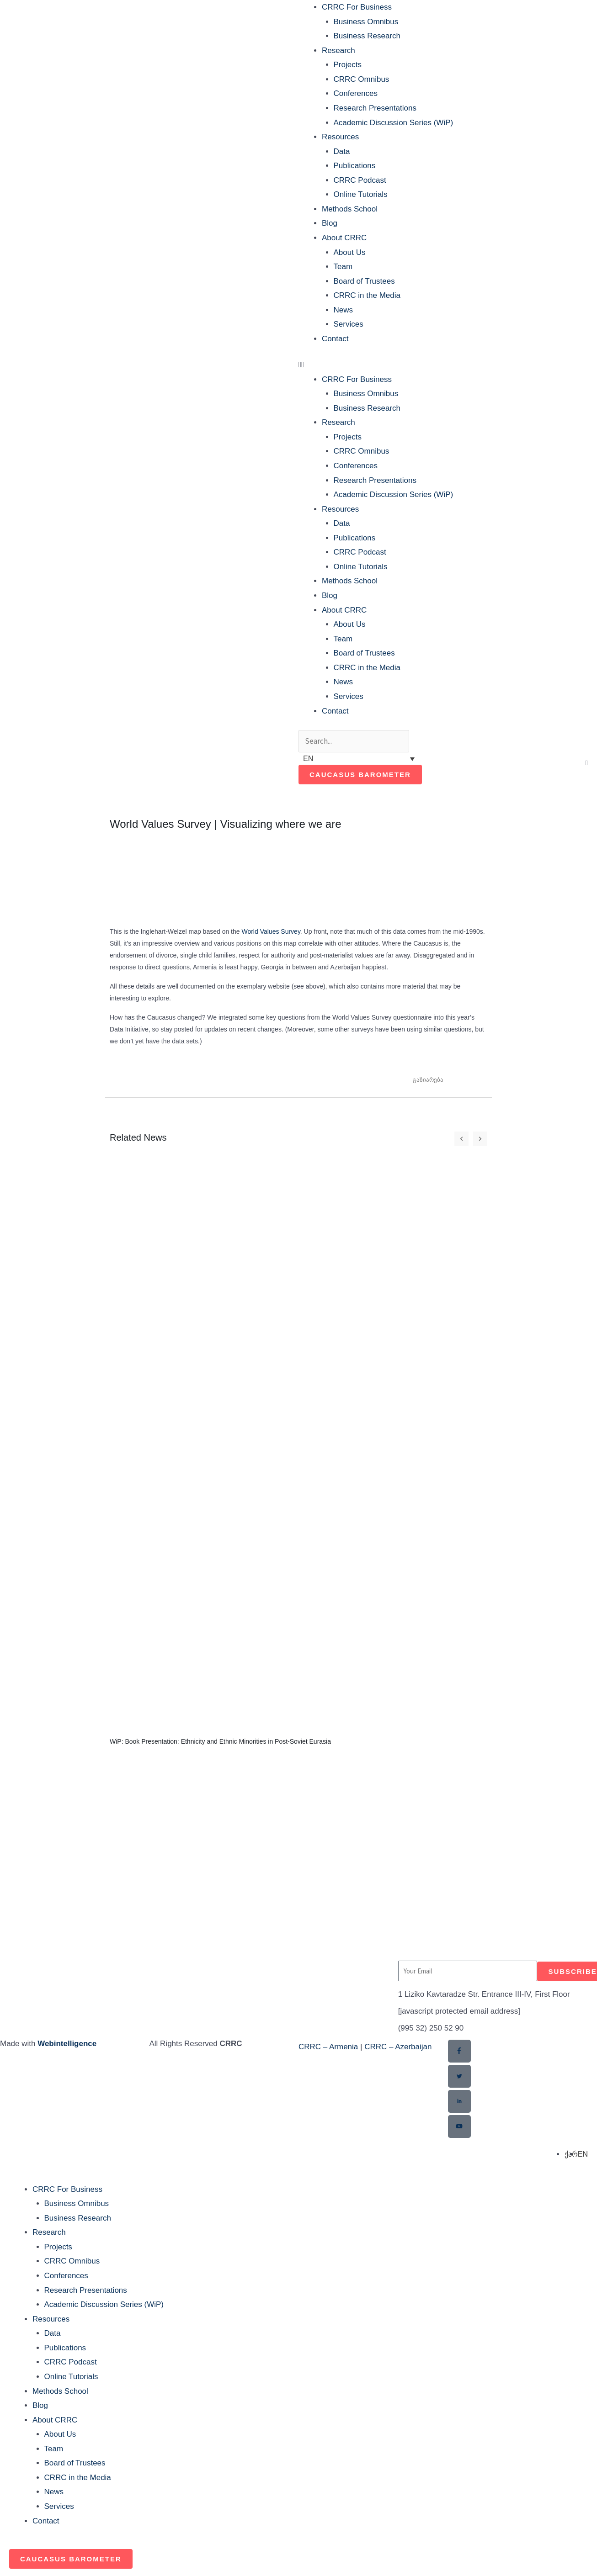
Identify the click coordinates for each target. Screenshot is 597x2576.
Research (338, 50)
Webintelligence (66, 2043)
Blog (329, 223)
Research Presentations (375, 108)
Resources (340, 136)
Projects (348, 64)
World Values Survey (270, 931)
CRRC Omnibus (361, 79)
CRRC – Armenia (328, 2046)
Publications (355, 165)
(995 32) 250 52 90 (431, 2028)
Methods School (350, 209)
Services (348, 324)
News (343, 310)
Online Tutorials (361, 194)
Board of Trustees (364, 281)
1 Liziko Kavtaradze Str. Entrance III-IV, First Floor (484, 1994)
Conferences (356, 93)
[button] (446, 365)
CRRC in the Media (367, 295)
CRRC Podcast (360, 180)
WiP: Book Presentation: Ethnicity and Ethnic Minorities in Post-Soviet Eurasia (220, 1741)
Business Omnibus (366, 21)
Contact (335, 338)
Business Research (367, 36)
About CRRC (344, 237)
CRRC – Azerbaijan (398, 2046)
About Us (350, 252)
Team (343, 266)
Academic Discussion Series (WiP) (393, 122)
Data (342, 151)
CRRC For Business (357, 7)
